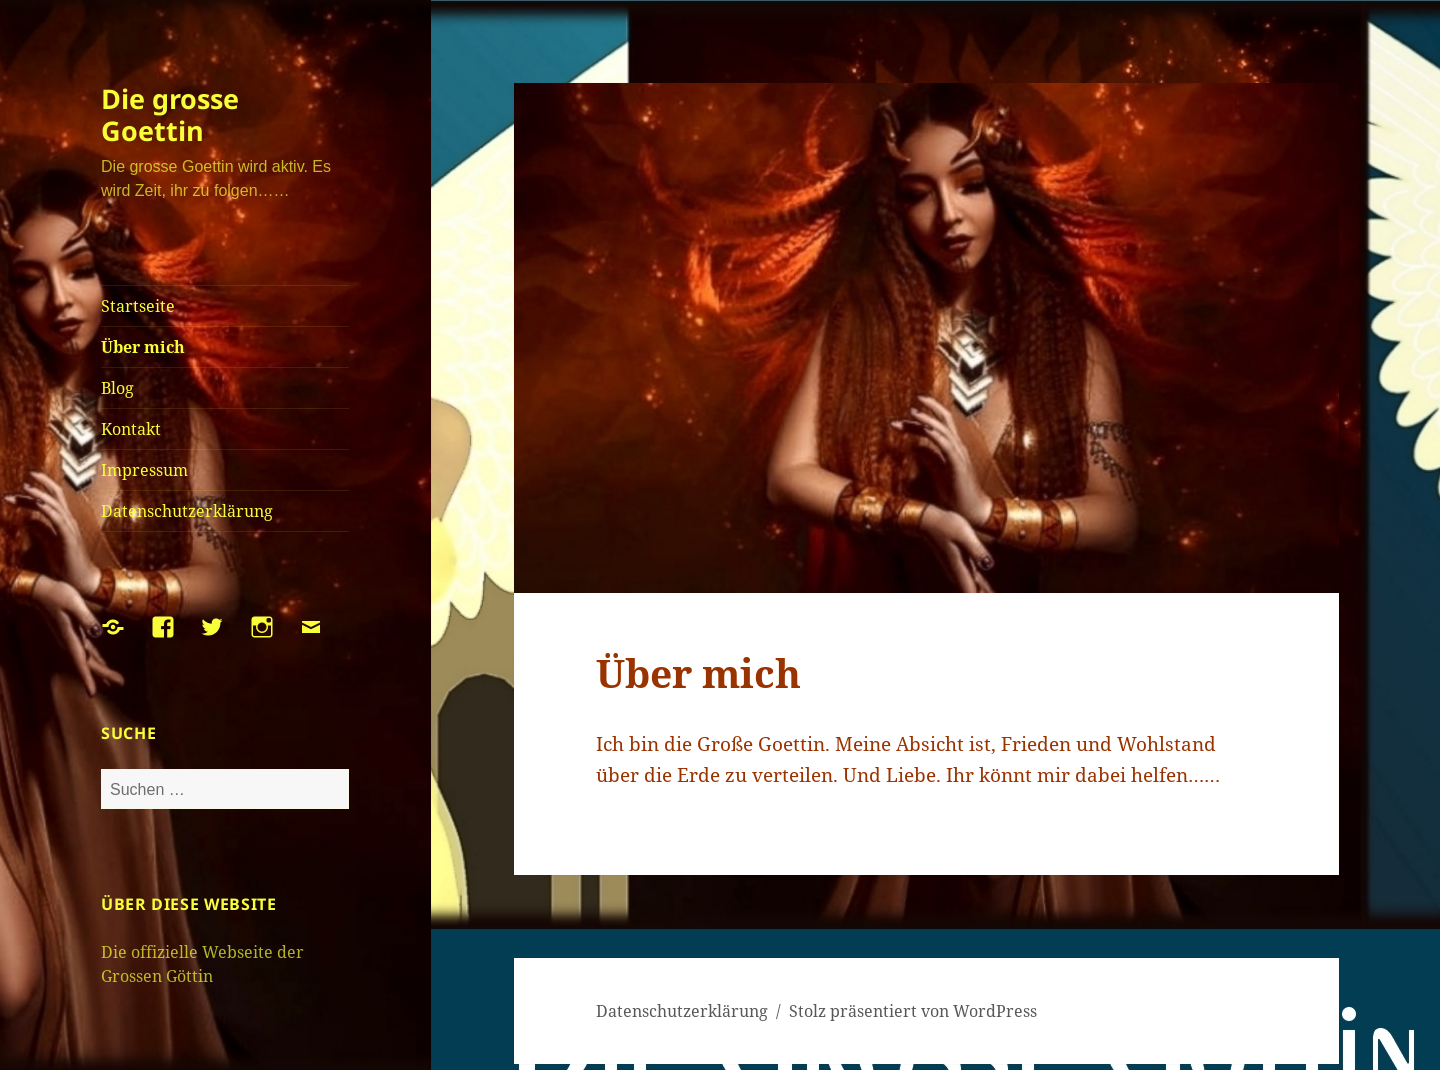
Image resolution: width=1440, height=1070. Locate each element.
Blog (117, 388)
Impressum (144, 470)
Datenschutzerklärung (187, 511)
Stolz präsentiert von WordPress (913, 1011)
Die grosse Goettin (170, 114)
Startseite (138, 306)
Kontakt (131, 429)
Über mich (143, 347)
